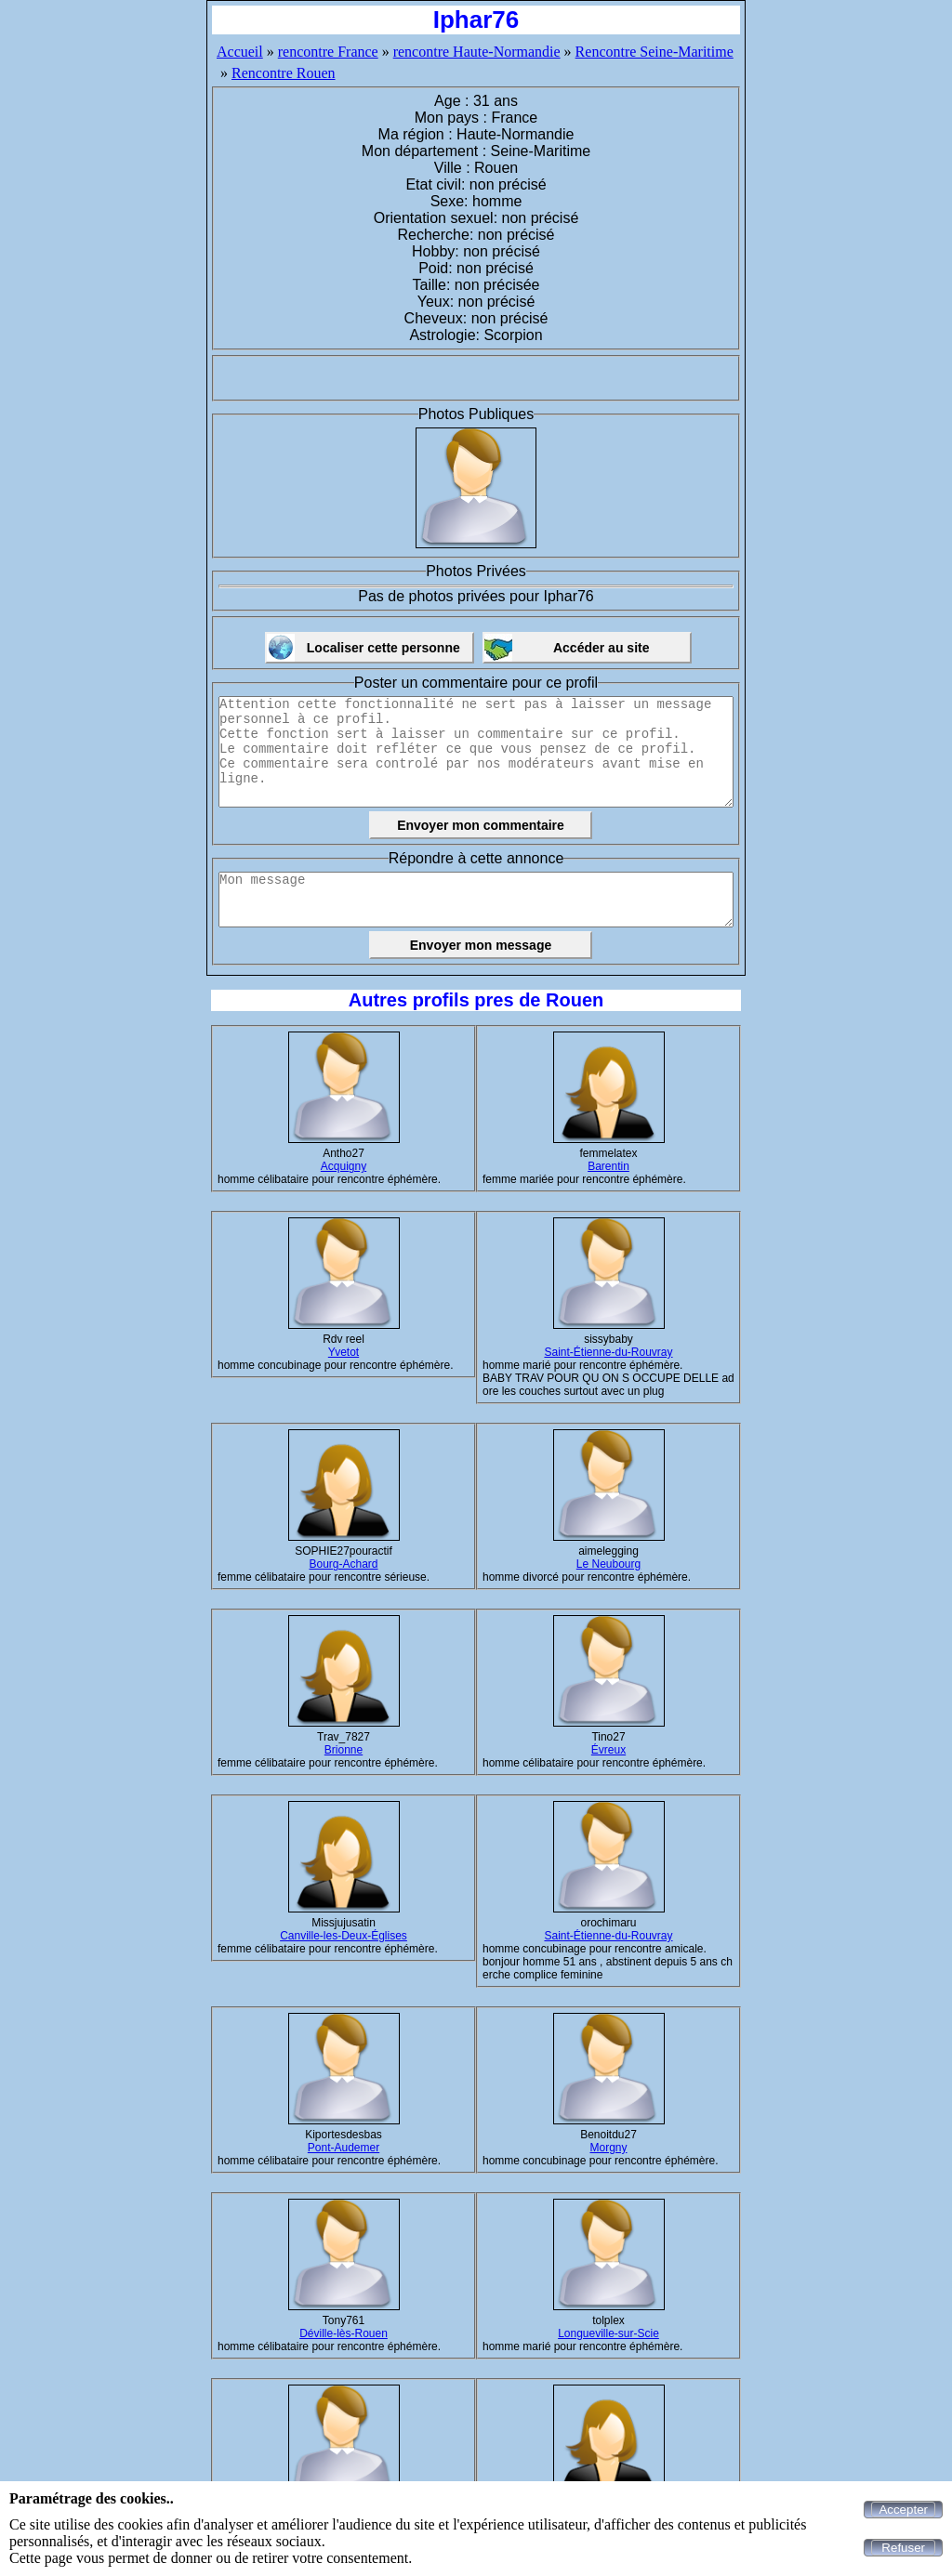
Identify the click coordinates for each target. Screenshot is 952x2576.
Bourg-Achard (343, 1564)
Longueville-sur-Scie (608, 2333)
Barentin (608, 1166)
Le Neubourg (608, 1564)
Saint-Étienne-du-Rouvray (608, 1352)
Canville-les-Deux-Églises (343, 1935)
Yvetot (343, 1352)
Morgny (608, 2147)
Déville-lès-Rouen (343, 2333)
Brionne (343, 1749)
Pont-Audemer (343, 2147)
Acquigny (343, 1166)
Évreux (608, 1749)
